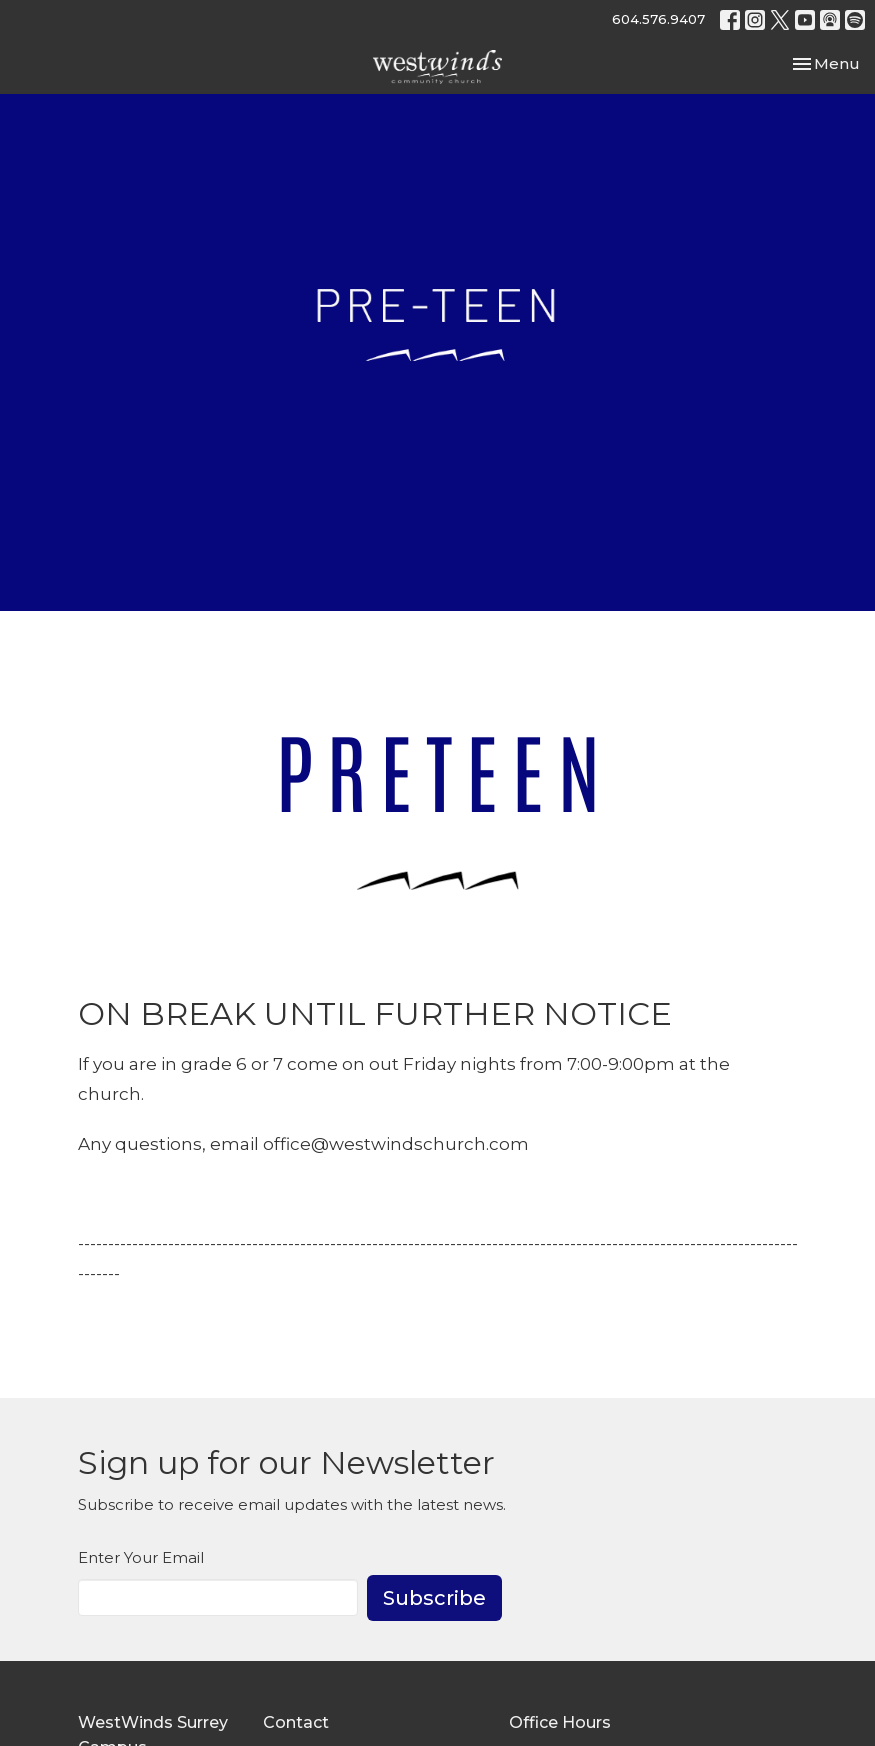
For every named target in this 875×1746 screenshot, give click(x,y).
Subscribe (434, 1598)
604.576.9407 (658, 19)
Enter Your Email (141, 1557)
